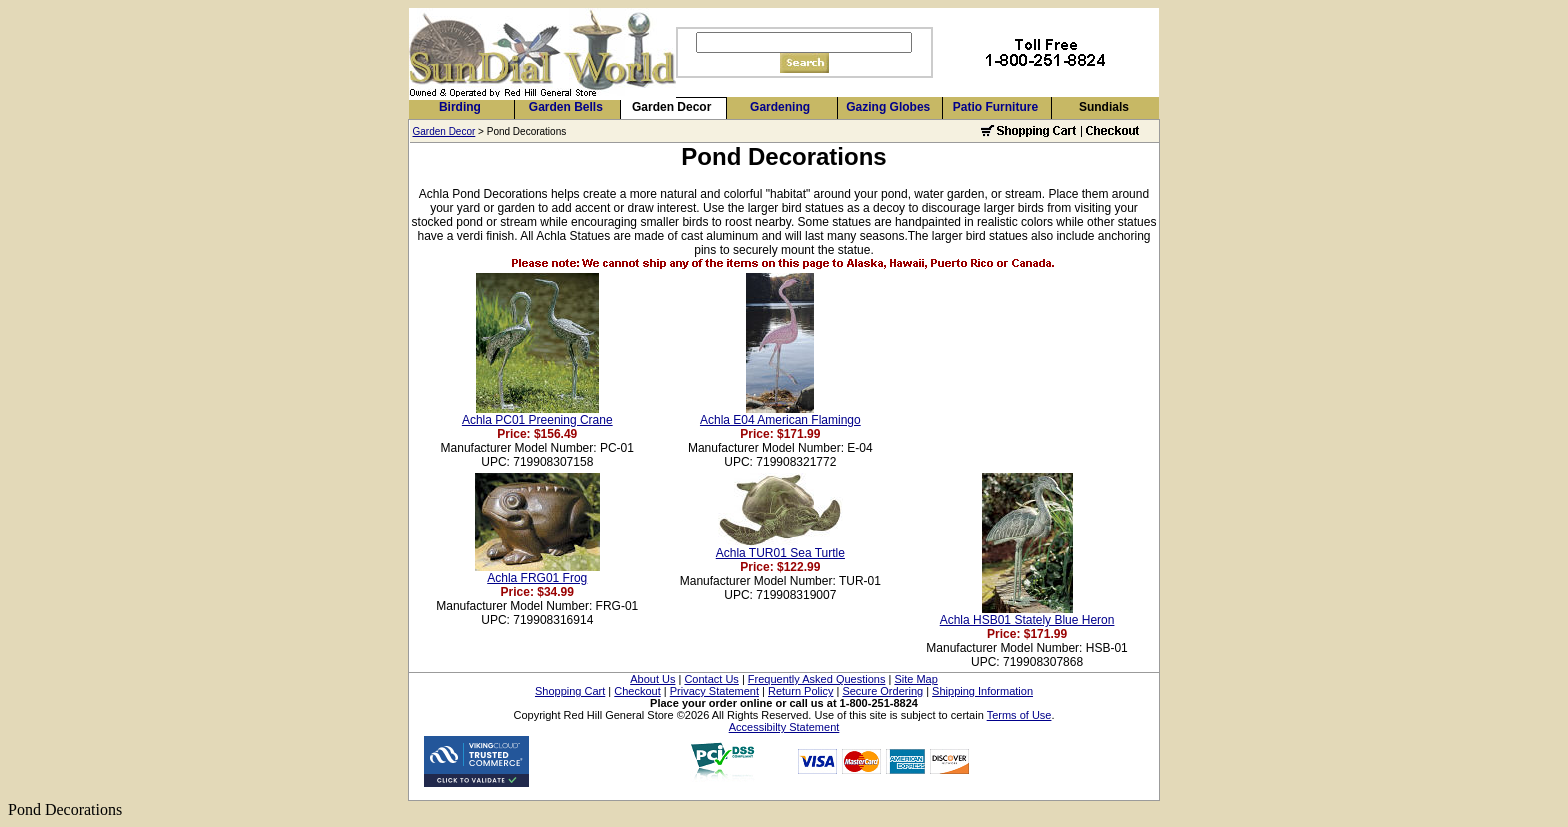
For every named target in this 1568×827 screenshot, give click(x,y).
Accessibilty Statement (784, 727)
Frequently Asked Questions (817, 679)
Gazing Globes (888, 107)
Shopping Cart (570, 691)
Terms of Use (1019, 715)
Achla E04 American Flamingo (780, 420)
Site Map (915, 679)
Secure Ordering (882, 691)
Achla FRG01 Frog (537, 578)
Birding (460, 107)
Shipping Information (982, 691)
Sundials (1104, 107)
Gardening (780, 107)
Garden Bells (566, 107)
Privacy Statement (714, 691)
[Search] (804, 42)
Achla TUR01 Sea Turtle (780, 553)
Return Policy (800, 691)
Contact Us (711, 679)
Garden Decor (671, 107)
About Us (652, 679)
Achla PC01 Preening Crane (537, 420)
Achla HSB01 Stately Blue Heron (1027, 620)
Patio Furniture (995, 107)
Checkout (637, 691)
